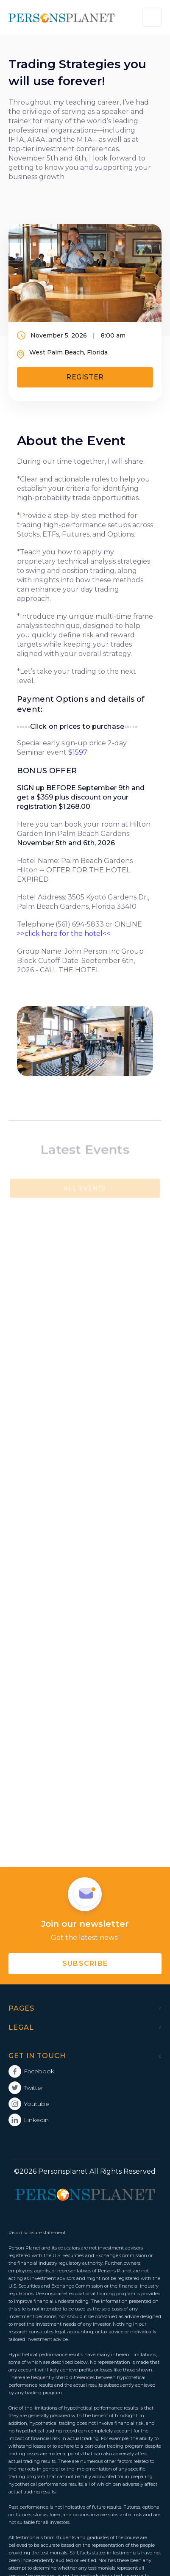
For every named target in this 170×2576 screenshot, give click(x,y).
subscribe (85, 1963)
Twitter (33, 2087)
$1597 (77, 752)
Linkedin (36, 2120)
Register (84, 377)
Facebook (39, 2071)
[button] (152, 17)
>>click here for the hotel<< (63, 934)
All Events (85, 1188)
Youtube (36, 2103)
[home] (61, 17)
